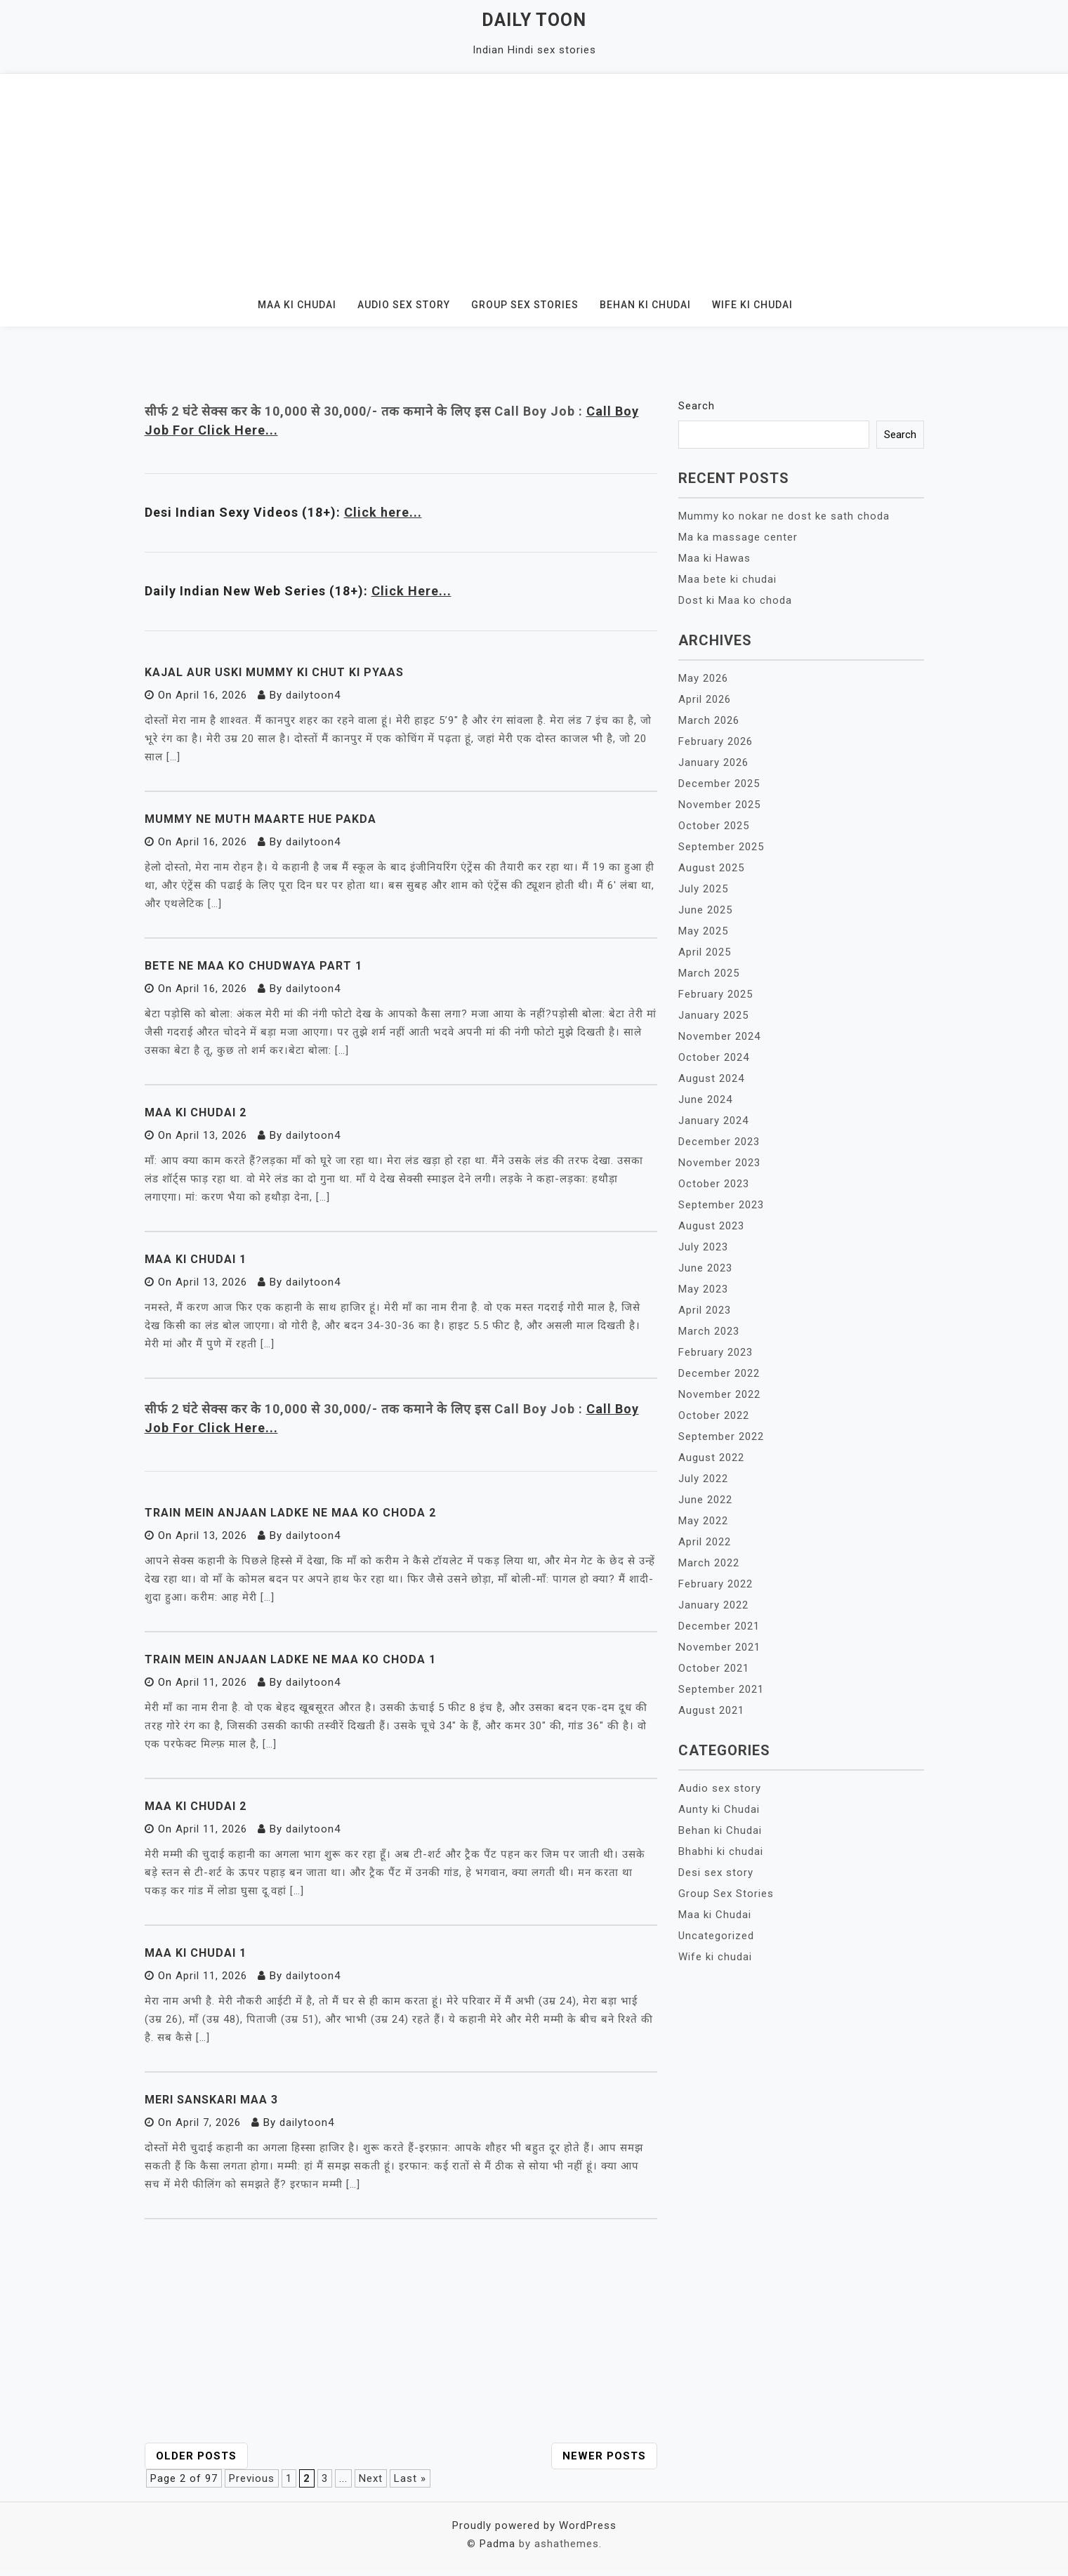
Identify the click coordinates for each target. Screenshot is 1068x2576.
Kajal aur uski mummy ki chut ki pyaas (274, 672)
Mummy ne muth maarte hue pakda (260, 819)
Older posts (196, 2456)
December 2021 (719, 1626)
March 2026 (708, 720)
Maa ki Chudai (297, 304)
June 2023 (705, 1268)
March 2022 (708, 1563)
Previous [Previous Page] (252, 2478)
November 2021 (719, 1647)
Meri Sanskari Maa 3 (211, 2099)
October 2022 (713, 1415)
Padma (497, 2543)
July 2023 (703, 1247)
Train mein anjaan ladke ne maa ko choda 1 (290, 1659)
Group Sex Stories (525, 304)
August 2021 (711, 1710)
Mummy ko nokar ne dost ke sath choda (784, 516)
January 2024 (713, 1120)
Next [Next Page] (371, 2478)
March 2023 (708, 1331)
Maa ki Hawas (714, 558)
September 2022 (721, 1436)
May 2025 (703, 931)
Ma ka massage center (738, 537)
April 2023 (704, 1310)
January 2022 (713, 1605)
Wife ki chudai (752, 304)
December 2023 (719, 1141)
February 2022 (715, 1584)
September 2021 (721, 1689)
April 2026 (704, 699)
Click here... (383, 512)
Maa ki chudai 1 (195, 1953)
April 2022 (704, 1541)
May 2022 (703, 1520)
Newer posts (604, 2456)
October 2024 (713, 1057)
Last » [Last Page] (410, 2478)
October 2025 (713, 825)
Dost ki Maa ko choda (735, 600)
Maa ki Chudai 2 (195, 1112)
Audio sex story (403, 304)
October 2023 (713, 1183)
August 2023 (711, 1226)
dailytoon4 (313, 695)
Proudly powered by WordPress (534, 2525)
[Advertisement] (534, 179)
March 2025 (708, 973)
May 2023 (703, 1289)
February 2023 (715, 1352)
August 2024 (711, 1078)
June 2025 (705, 910)
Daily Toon (534, 20)
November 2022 (719, 1394)
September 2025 (721, 846)
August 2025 (711, 867)
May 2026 (703, 678)
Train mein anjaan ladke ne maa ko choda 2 (290, 1512)
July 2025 (703, 889)
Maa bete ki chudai (727, 579)
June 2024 (705, 1099)
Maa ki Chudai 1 (195, 1259)
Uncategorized (716, 1935)
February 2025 (715, 994)
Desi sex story (715, 1872)
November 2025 (719, 804)
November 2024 (719, 1036)
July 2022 (703, 1478)
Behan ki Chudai (645, 304)
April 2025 (704, 952)
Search (696, 405)
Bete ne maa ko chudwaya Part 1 (253, 965)
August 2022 (711, 1457)
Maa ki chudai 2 (195, 1806)
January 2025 (713, 1015)
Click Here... (411, 590)
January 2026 (713, 762)
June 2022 (705, 1499)
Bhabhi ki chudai (720, 1851)
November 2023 (719, 1162)
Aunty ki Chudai (719, 1809)
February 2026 (715, 741)
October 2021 (713, 1668)
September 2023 (721, 1204)
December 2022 (719, 1373)
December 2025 (719, 783)
